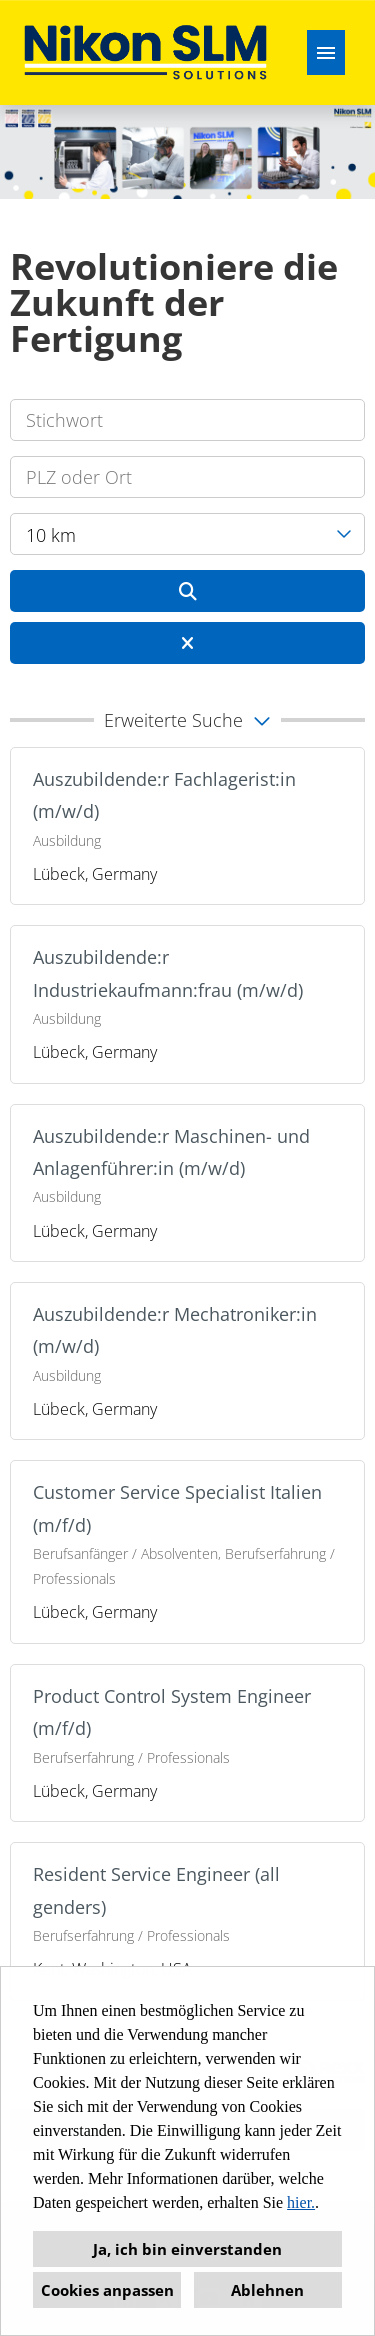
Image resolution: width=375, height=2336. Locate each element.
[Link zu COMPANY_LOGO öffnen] (145, 52)
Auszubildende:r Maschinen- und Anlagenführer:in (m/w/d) (171, 1152)
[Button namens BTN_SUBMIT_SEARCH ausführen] (187, 591)
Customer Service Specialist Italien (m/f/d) (177, 1508)
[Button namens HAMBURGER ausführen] (326, 52)
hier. (301, 2202)
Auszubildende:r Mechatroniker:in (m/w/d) (175, 1330)
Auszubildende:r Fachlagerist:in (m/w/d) (164, 795)
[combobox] (187, 534)
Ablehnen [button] (267, 2290)
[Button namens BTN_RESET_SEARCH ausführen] (187, 643)
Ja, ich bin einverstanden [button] (187, 2249)
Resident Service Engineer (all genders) (156, 1890)
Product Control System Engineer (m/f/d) (172, 1712)
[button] (187, 720)
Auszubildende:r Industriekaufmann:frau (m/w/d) (168, 973)
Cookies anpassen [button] (107, 2290)
